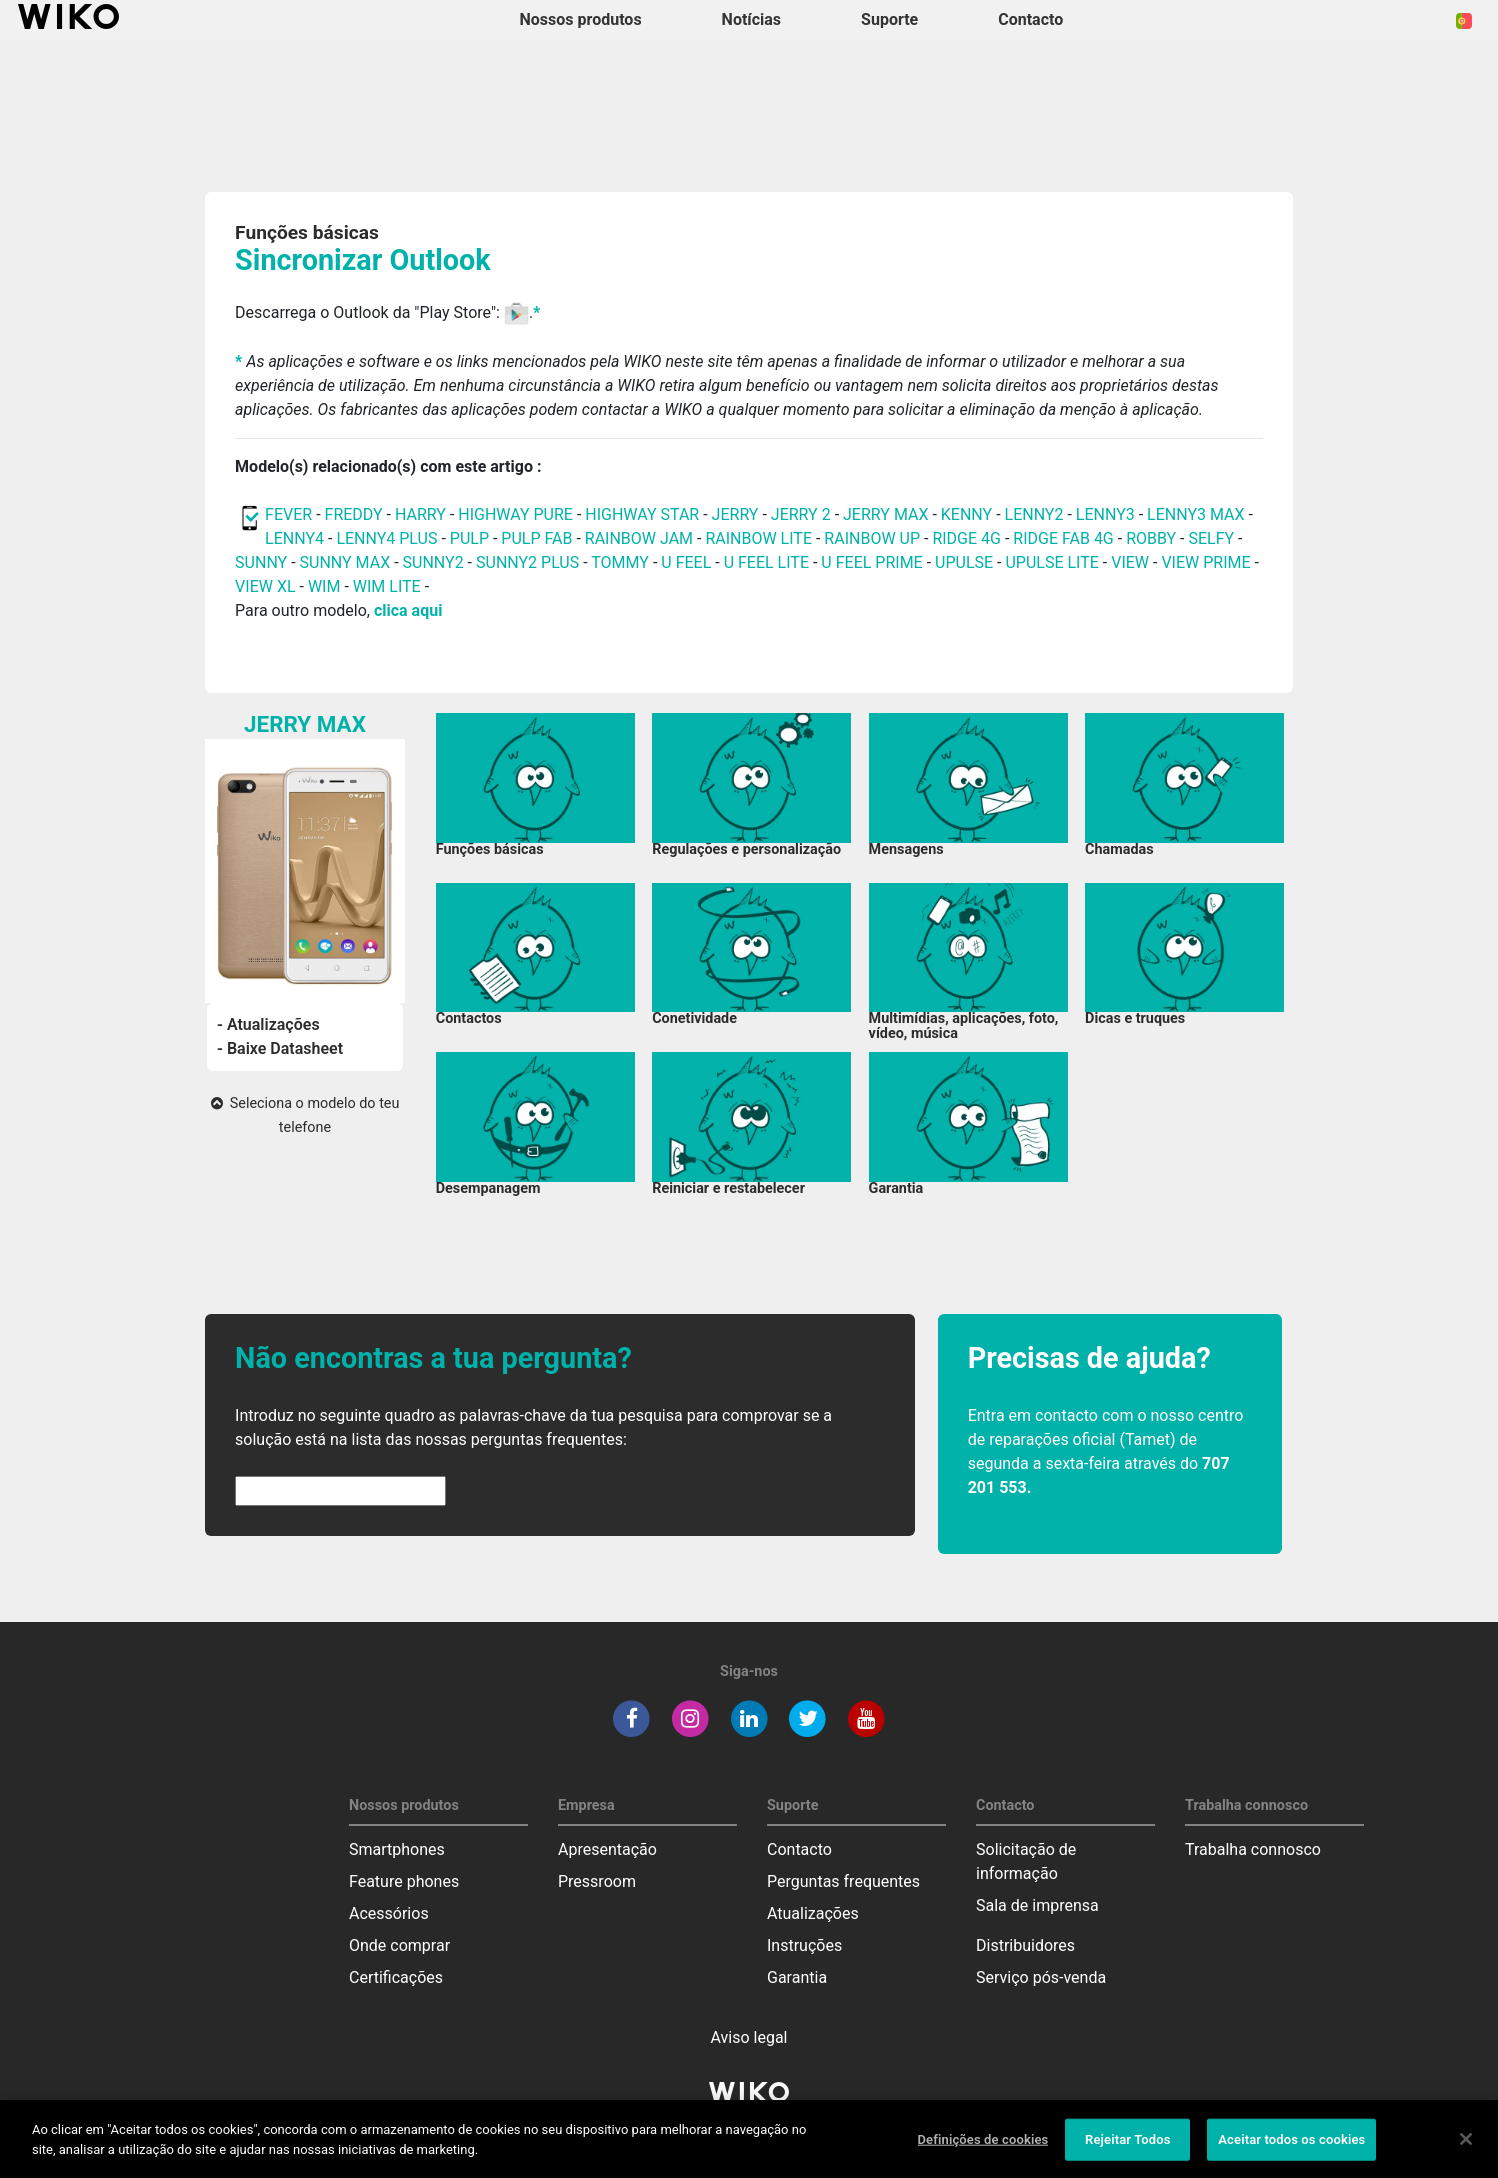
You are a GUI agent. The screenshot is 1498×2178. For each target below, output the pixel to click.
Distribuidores (1025, 1945)
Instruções (804, 1945)
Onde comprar (399, 1945)
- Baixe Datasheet (280, 1048)
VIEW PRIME (1205, 562)
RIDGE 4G (966, 538)
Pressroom (597, 1881)
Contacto (799, 1849)
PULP (471, 538)
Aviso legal (749, 2037)
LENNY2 (1034, 514)
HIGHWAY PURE (517, 514)
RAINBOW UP (872, 538)
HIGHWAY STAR (644, 514)
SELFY (1213, 538)
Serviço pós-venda (1041, 1977)
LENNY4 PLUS (386, 538)
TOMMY (620, 562)
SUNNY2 (433, 562)
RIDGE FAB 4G (1065, 538)
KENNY (966, 514)
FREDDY (354, 514)
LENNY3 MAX (1195, 514)
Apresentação (607, 1849)
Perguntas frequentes (843, 1881)
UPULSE (966, 562)
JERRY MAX (885, 514)
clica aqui (408, 610)
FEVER (290, 514)
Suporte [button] (889, 19)
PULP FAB (536, 538)
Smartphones (397, 1849)
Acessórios (389, 1913)
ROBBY (1151, 538)
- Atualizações (268, 1024)
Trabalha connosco (1253, 1849)
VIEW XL (265, 586)
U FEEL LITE (766, 562)
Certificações (396, 1977)
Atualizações (813, 1913)
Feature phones (404, 1881)
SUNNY (261, 562)
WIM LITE (387, 586)
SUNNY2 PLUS (527, 562)
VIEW (1130, 562)
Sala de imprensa (1037, 1905)
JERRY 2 (801, 514)
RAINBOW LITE (760, 538)
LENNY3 (1105, 514)
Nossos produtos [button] (581, 19)
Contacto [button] (1030, 19)
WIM (324, 586)
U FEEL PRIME (871, 562)
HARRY (422, 514)
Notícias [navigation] (751, 19)
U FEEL (686, 562)
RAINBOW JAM (641, 538)
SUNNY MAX (345, 562)
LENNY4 (294, 538)
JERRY (735, 514)
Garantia (797, 1977)
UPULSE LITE (1051, 562)
